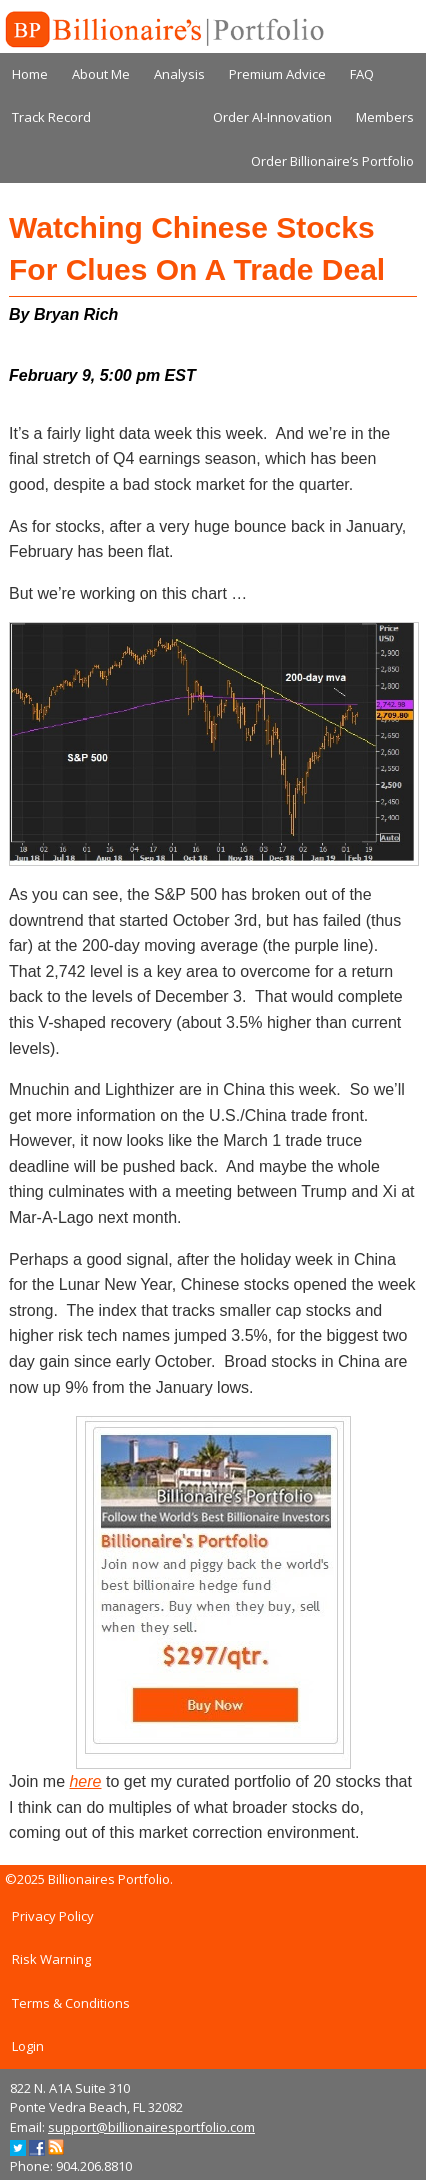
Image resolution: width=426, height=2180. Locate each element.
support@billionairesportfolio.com (151, 2127)
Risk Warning (51, 1959)
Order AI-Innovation (272, 117)
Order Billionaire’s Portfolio (332, 161)
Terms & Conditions (71, 2003)
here (85, 1781)
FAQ (362, 74)
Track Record (51, 117)
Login (28, 2046)
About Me (101, 74)
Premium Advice (277, 74)
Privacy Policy (53, 1916)
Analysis (179, 74)
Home (30, 74)
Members (385, 117)
